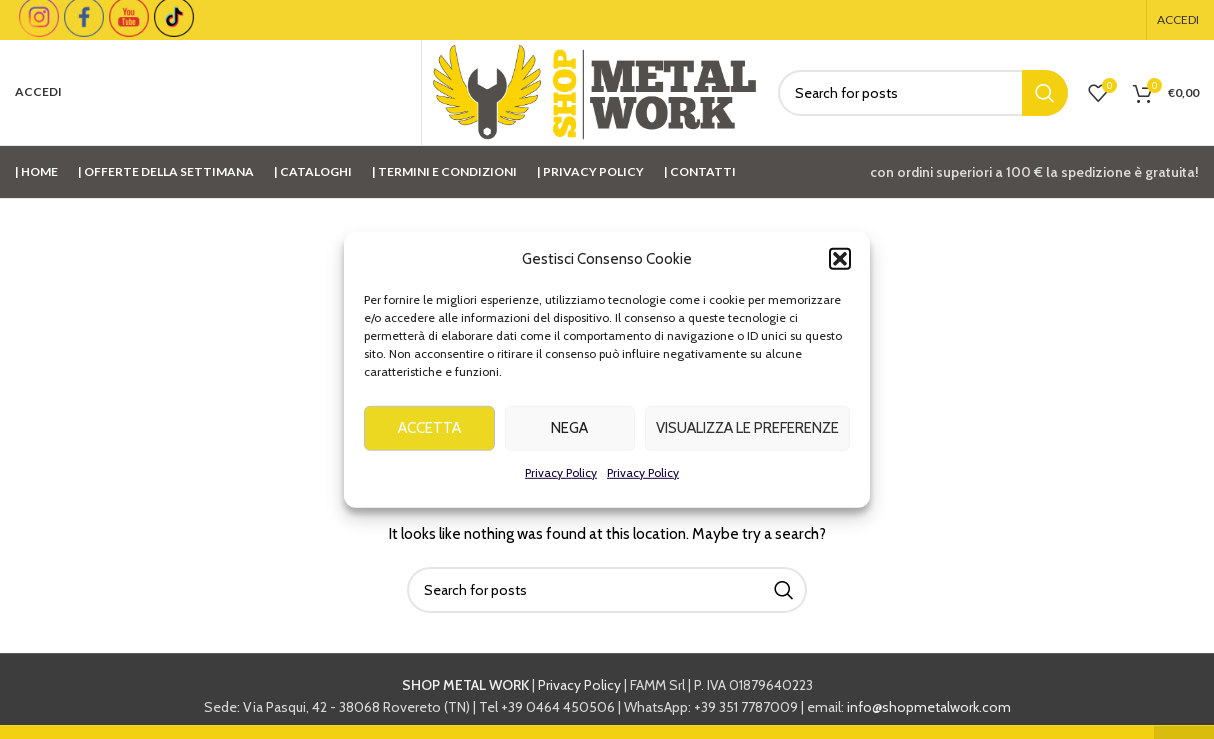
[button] (840, 267)
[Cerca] (923, 93)
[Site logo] (595, 91)
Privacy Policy (561, 480)
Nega (569, 436)
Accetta (429, 436)
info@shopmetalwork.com (929, 707)
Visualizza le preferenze (747, 436)
